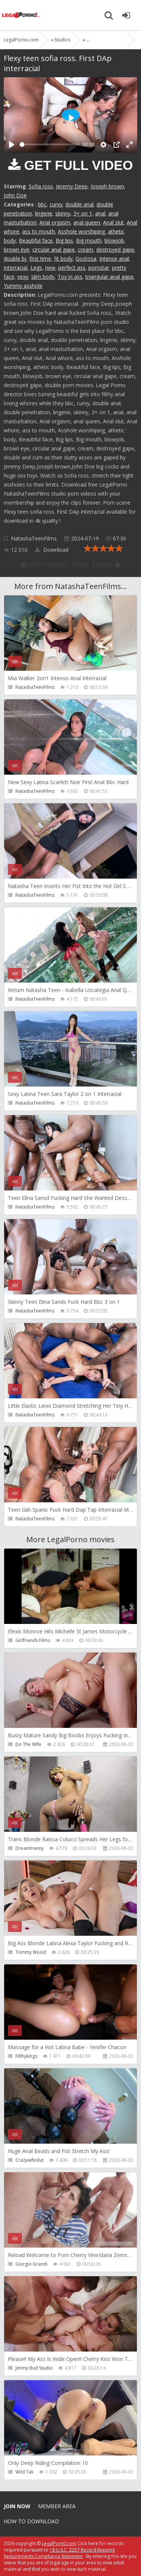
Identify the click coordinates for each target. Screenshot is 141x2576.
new (50, 267)
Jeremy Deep (72, 186)
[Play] (12, 145)
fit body (63, 258)
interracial (15, 267)
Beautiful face (36, 240)
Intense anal (114, 258)
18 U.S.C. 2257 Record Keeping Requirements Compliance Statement (59, 2553)
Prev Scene (44, 564)
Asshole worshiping (81, 231)
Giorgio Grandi (31, 2264)
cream (85, 249)
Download (51, 549)
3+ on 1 (82, 213)
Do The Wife (28, 1744)
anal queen (86, 222)
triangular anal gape (109, 276)
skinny (62, 213)
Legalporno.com (20, 15)
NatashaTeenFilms (34, 538)
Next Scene (96, 564)
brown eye (16, 249)
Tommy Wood (30, 1952)
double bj (15, 258)
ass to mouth (38, 231)
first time (40, 258)
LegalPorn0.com (59, 2543)
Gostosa (86, 258)
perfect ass (71, 267)
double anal (79, 204)
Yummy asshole (23, 285)
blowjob (114, 240)
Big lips (64, 240)
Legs (36, 267)
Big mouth (89, 240)
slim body (43, 276)
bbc (42, 204)
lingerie (43, 213)
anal (100, 213)
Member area (57, 2506)
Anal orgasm (54, 222)
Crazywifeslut (29, 2160)
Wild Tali (24, 2472)
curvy (56, 204)
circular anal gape (53, 249)
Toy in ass (70, 276)
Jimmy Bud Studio (34, 2368)
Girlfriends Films (32, 1640)
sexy (22, 276)
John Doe (15, 195)
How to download (31, 2521)
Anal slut (113, 222)
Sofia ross (41, 186)
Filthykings (26, 2056)
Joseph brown (107, 186)
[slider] (50, 144)
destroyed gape (115, 249)
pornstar (98, 267)
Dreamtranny (29, 1848)
